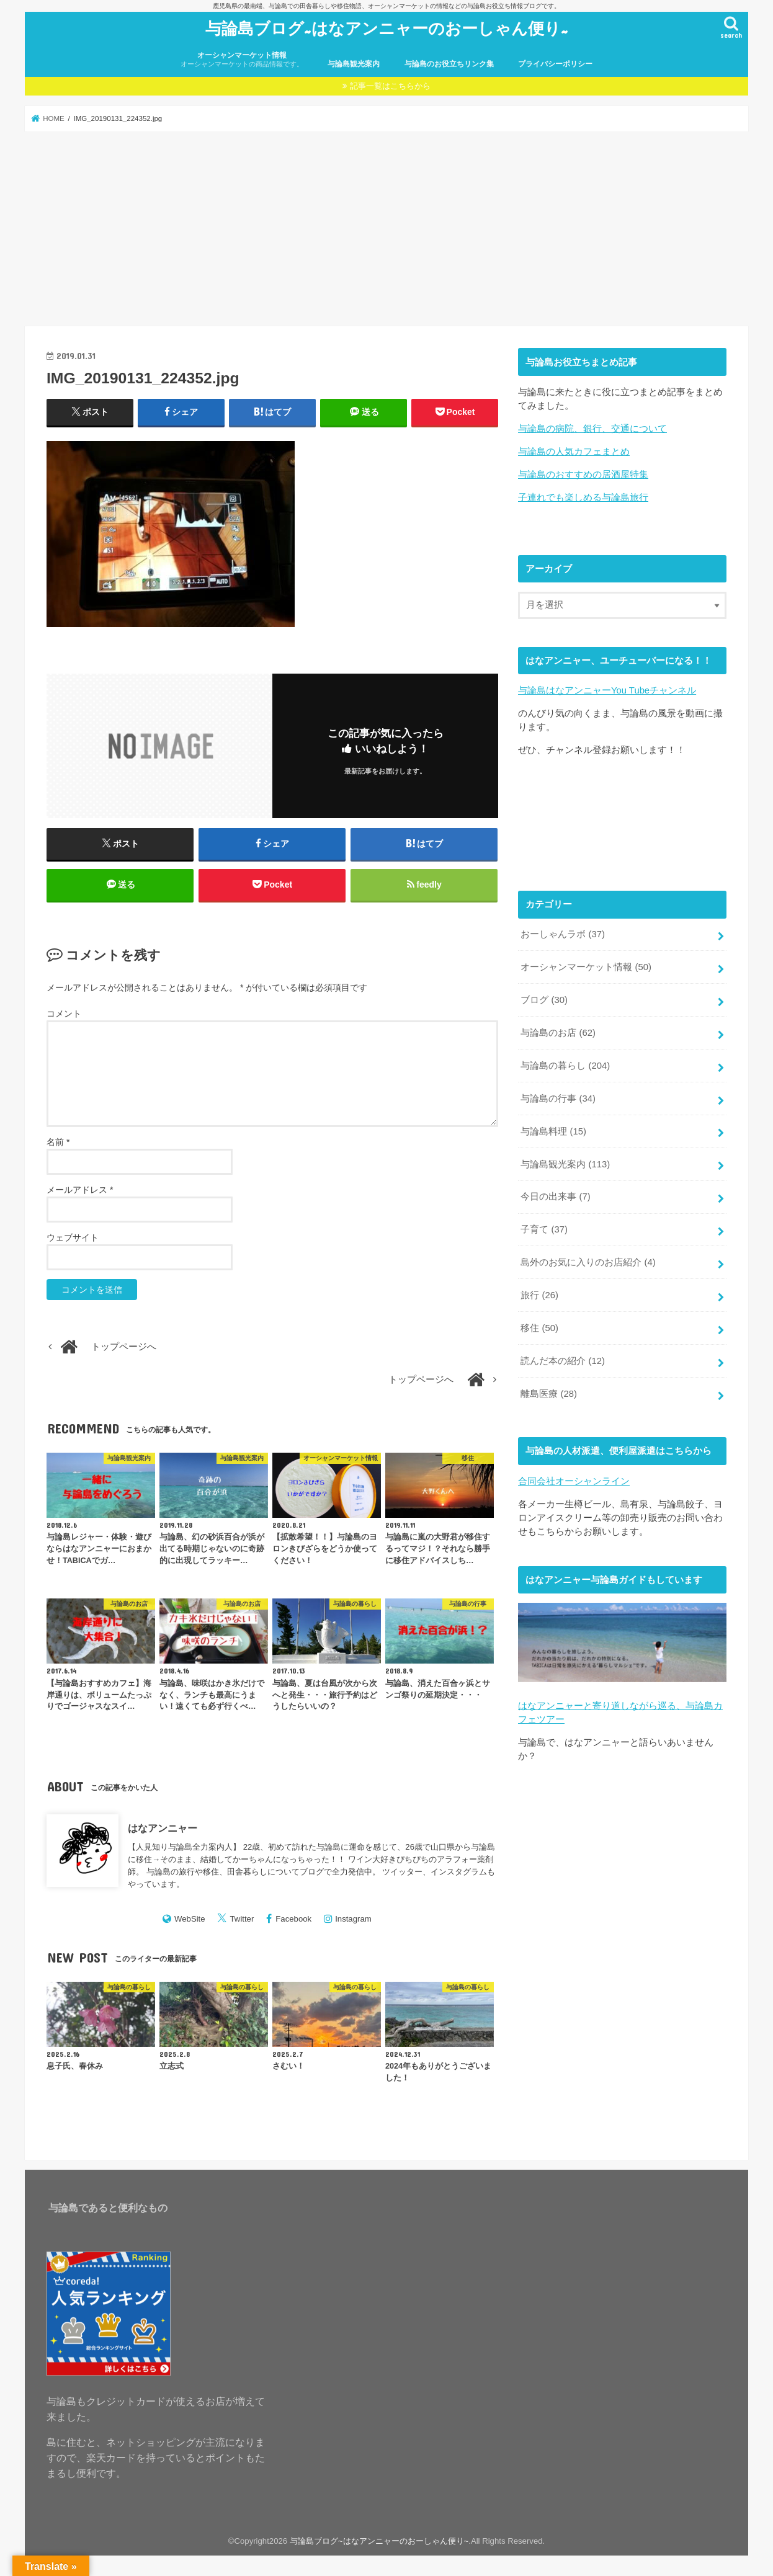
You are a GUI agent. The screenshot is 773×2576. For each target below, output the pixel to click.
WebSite (189, 1918)
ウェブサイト (73, 1237)
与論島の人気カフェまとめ (574, 452)
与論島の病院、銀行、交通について (592, 429)
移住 (539, 1328)
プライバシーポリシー (555, 64)
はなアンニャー (162, 1828)
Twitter (242, 1918)
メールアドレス (80, 1190)
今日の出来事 (555, 1196)
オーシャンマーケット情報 (242, 60)
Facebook (293, 1918)
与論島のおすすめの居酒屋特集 (583, 474)
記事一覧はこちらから (390, 86)
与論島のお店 (558, 1033)
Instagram (353, 1918)
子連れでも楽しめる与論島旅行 (583, 497)
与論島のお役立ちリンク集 (449, 64)
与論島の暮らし (565, 1066)
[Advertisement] (386, 229)
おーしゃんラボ (563, 934)
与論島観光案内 (354, 64)
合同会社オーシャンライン (574, 1481)
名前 (58, 1142)
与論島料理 (553, 1131)
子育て (544, 1229)
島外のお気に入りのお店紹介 (588, 1262)
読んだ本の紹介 (563, 1361)
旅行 (539, 1295)
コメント (64, 1013)
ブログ (544, 1000)
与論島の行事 (558, 1098)
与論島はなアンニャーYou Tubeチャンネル (607, 690)
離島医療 (549, 1394)
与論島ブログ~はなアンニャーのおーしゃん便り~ (386, 27)
